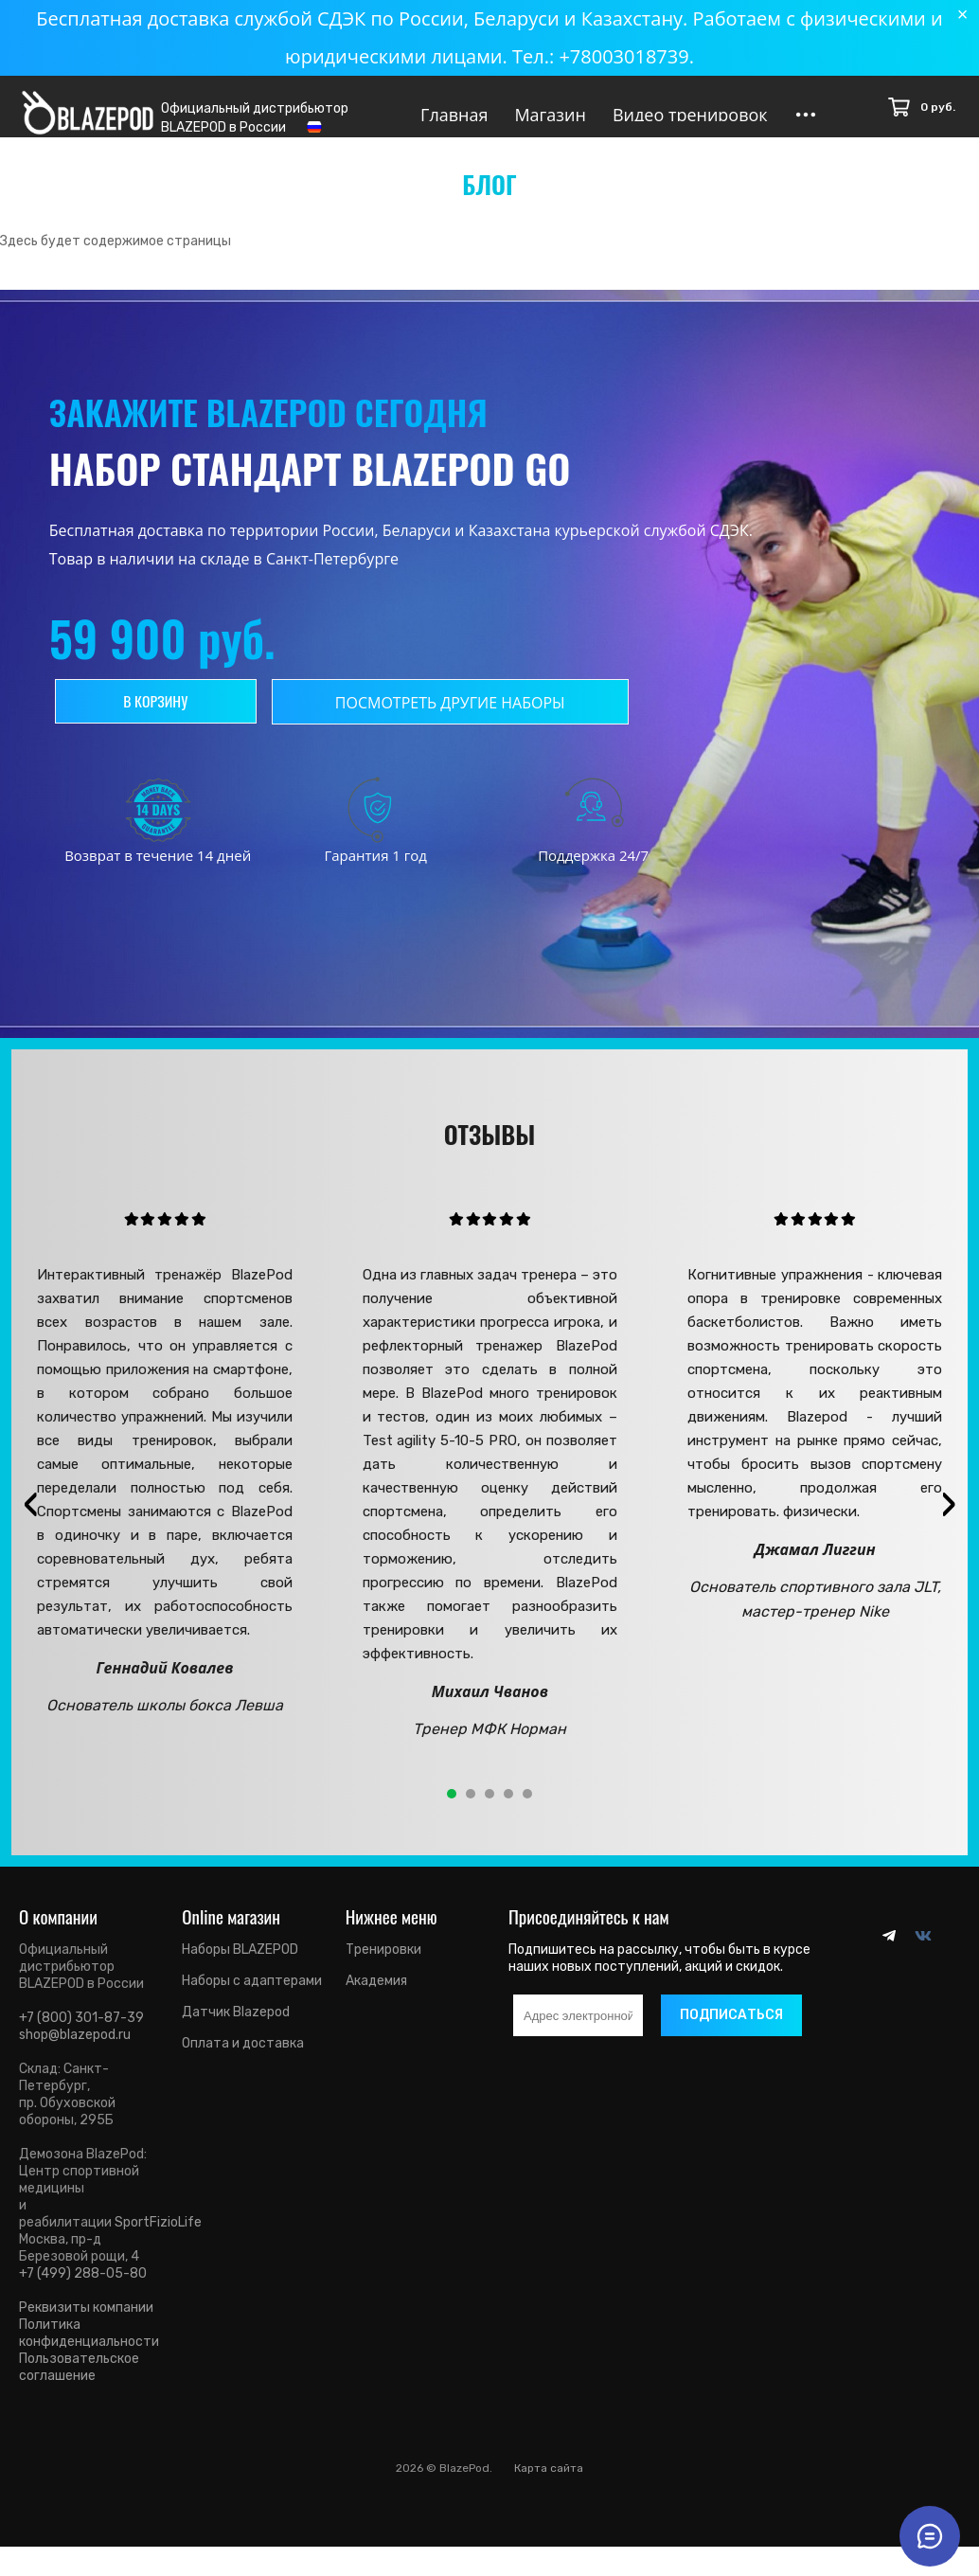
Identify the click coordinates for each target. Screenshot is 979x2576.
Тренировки (383, 1966)
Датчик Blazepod (236, 2028)
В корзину (159, 717)
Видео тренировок (690, 114)
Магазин (550, 114)
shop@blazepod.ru (75, 2051)
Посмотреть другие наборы (459, 718)
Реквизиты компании (86, 2324)
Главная (454, 114)
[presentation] (30, 1520)
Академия (376, 1997)
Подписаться (731, 2031)
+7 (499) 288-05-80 (83, 2289)
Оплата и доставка (243, 2059)
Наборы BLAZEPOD (240, 1966)
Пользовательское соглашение (79, 2383)
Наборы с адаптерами (252, 1997)
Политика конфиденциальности (89, 2349)
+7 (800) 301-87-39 (81, 2034)
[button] (451, 1810)
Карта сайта (548, 2484)
